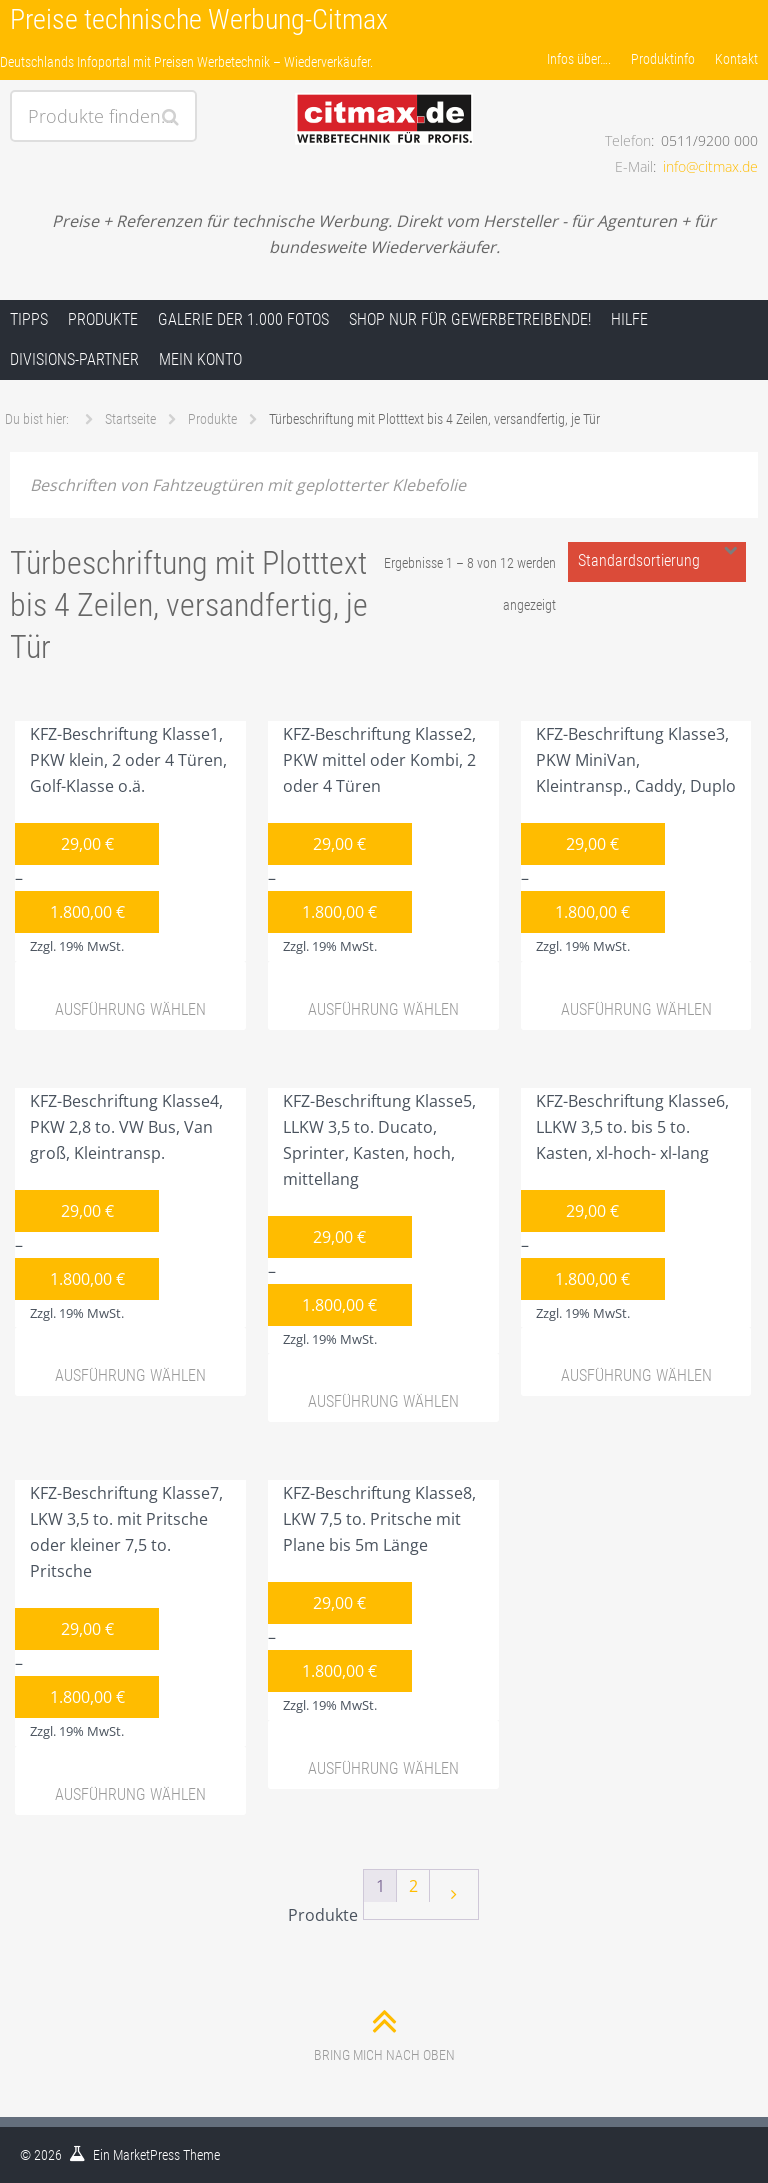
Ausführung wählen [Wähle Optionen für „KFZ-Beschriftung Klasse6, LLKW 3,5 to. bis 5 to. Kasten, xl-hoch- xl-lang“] (636, 1375)
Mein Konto (200, 359)
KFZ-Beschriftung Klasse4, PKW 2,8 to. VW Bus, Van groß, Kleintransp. (119, 1209)
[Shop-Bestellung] (657, 562)
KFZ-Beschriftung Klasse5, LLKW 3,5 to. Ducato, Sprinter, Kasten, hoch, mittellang (372, 1222)
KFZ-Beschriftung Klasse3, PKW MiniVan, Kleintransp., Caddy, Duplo (628, 842)
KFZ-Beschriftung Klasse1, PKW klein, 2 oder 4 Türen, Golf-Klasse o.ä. (121, 842)
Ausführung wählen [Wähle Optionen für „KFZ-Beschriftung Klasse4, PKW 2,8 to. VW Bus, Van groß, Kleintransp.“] (130, 1375)
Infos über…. (579, 59)
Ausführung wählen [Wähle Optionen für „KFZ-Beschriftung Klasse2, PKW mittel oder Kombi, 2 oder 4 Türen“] (383, 1009)
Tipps (29, 319)
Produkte (103, 319)
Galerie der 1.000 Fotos (243, 319)
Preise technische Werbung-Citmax (199, 19)
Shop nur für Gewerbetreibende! (470, 319)
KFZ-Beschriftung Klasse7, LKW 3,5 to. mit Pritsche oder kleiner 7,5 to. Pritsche (119, 1614)
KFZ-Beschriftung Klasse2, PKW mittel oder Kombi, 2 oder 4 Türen (372, 842)
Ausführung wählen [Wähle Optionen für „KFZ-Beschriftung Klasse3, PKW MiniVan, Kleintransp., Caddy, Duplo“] (636, 1009)
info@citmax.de (710, 166)
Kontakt (736, 59)
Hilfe (629, 319)
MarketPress (146, 2155)
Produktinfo (663, 59)
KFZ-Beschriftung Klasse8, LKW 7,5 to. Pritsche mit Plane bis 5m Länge (372, 1601)
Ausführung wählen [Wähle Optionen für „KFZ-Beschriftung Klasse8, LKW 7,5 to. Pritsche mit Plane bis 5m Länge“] (383, 1768)
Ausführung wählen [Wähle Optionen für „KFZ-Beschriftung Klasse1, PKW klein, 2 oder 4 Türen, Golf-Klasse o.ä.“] (130, 1009)
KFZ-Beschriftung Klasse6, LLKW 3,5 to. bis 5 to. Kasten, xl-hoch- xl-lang (625, 1209)
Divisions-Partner (74, 359)
